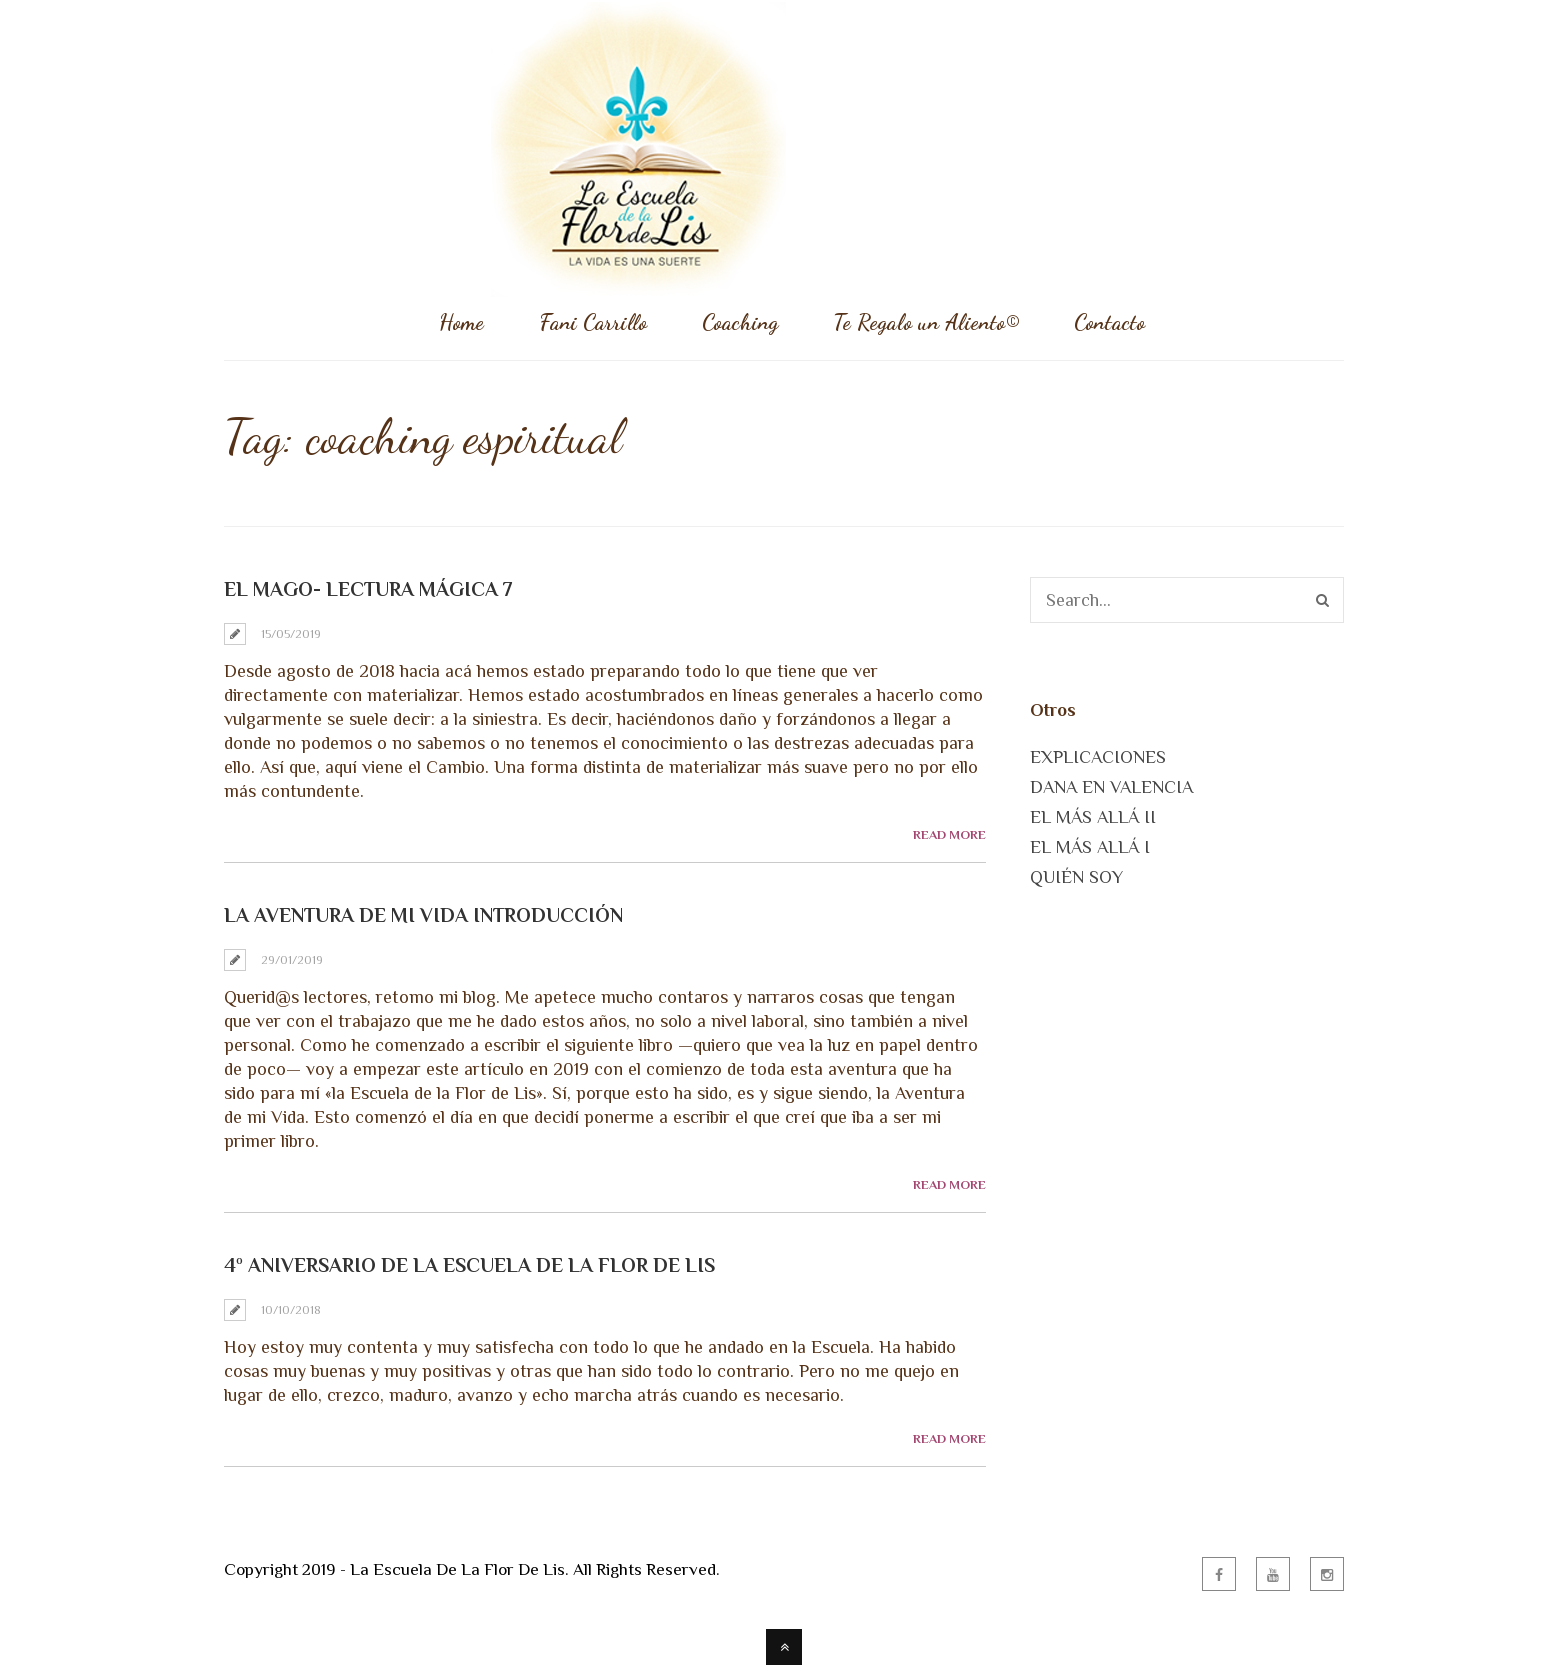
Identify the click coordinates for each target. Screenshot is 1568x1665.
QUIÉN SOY (1076, 877)
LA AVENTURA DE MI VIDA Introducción (423, 915)
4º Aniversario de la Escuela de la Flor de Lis (469, 1265)
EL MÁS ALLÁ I (1090, 847)
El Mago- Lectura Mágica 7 (368, 589)
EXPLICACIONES (1098, 757)
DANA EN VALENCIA (1111, 787)
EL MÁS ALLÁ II (1093, 817)
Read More (949, 834)
